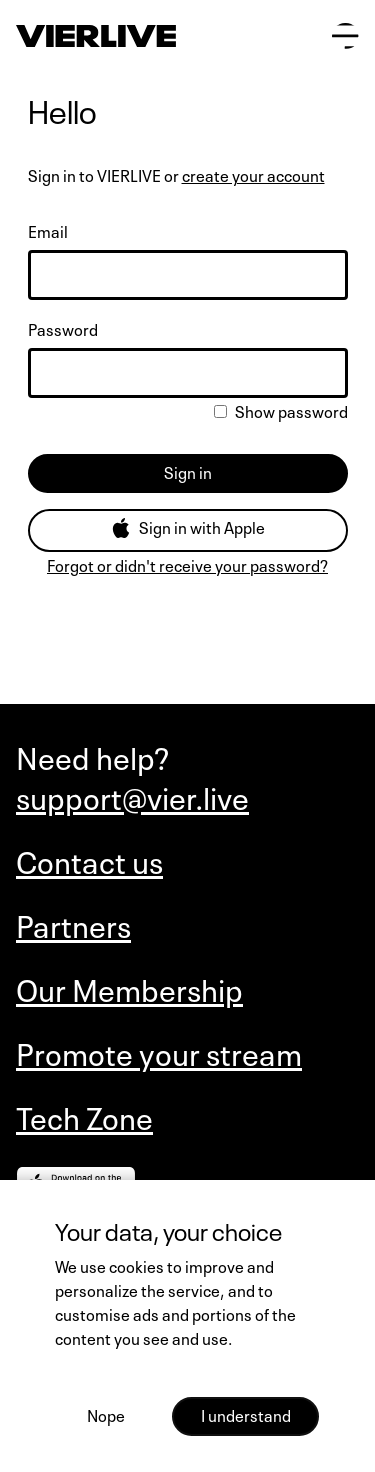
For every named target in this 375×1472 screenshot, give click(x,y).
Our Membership (129, 988)
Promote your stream (159, 1052)
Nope (106, 1414)
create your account (253, 174)
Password (63, 328)
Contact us (89, 860)
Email (48, 230)
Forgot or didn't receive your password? (187, 564)
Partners (73, 924)
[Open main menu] (345, 36)
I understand (246, 1414)
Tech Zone (84, 1116)
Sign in (188, 471)
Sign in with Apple (188, 526)
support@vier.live (132, 796)
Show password (281, 410)
